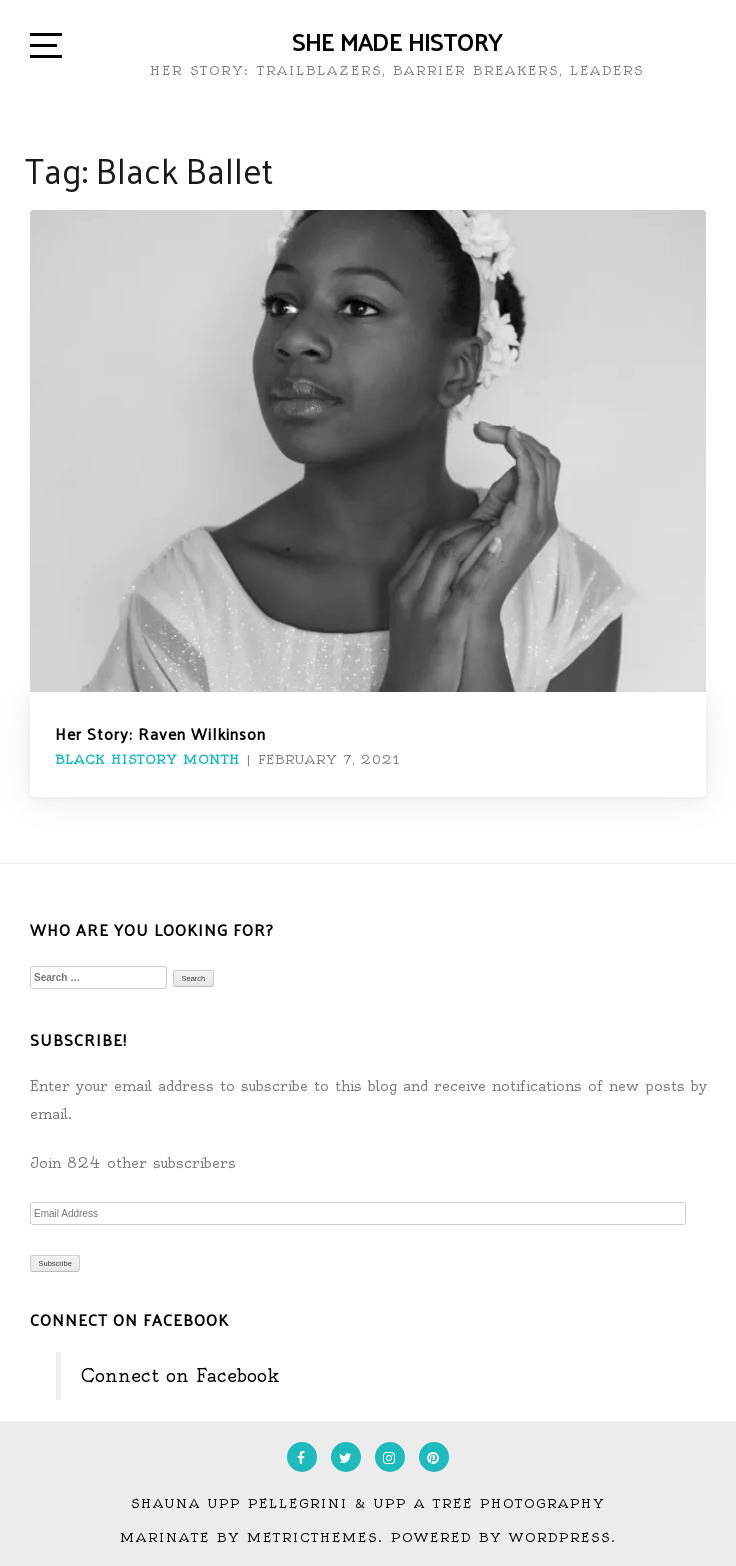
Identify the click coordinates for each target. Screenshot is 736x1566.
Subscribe (55, 1263)
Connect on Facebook (129, 1319)
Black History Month (147, 759)
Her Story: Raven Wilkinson (160, 733)
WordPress (560, 1537)
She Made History (397, 41)
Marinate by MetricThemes (249, 1537)
